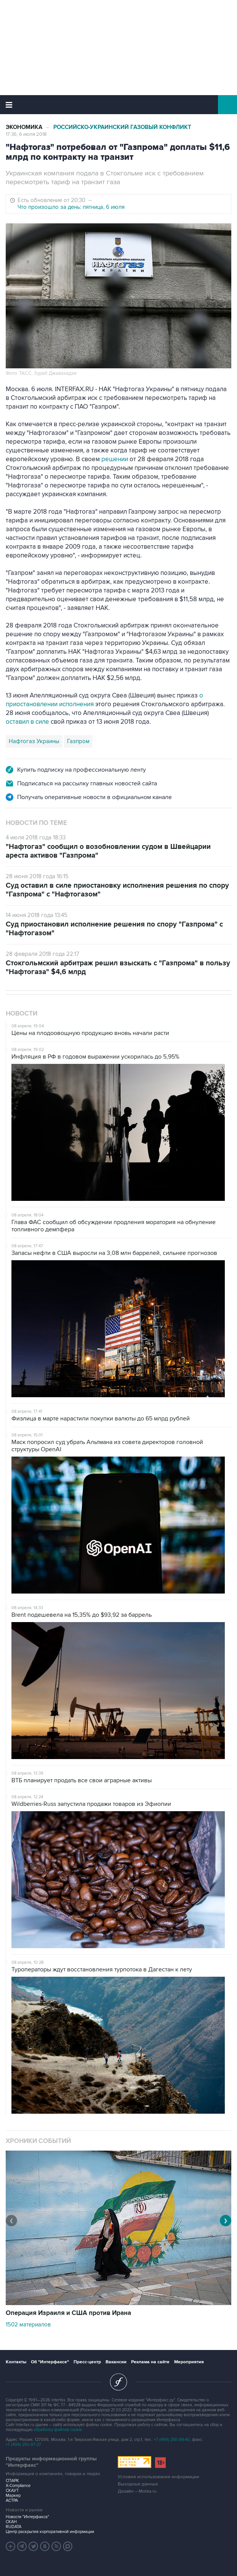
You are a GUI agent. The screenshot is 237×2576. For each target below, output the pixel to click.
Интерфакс (119, 105)
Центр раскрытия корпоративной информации (50, 2531)
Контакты (16, 2362)
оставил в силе (27, 722)
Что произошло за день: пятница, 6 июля (71, 207)
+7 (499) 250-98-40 (172, 2439)
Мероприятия (189, 2362)
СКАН (11, 2521)
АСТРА (12, 2500)
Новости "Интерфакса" (27, 2516)
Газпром (78, 741)
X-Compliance (18, 2485)
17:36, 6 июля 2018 (26, 134)
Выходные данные (138, 2484)
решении (115, 459)
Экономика (24, 127)
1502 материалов (28, 2324)
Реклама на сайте (150, 2362)
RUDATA (13, 2526)
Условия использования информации (158, 2477)
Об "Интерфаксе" (50, 2362)
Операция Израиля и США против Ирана (68, 2313)
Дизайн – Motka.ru (137, 2491)
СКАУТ (12, 2490)
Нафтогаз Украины (34, 741)
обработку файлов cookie (58, 2429)
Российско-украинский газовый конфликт (122, 127)
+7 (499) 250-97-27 (23, 2444)
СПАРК (12, 2480)
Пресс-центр (87, 2362)
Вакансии (116, 2362)
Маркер (13, 2495)
